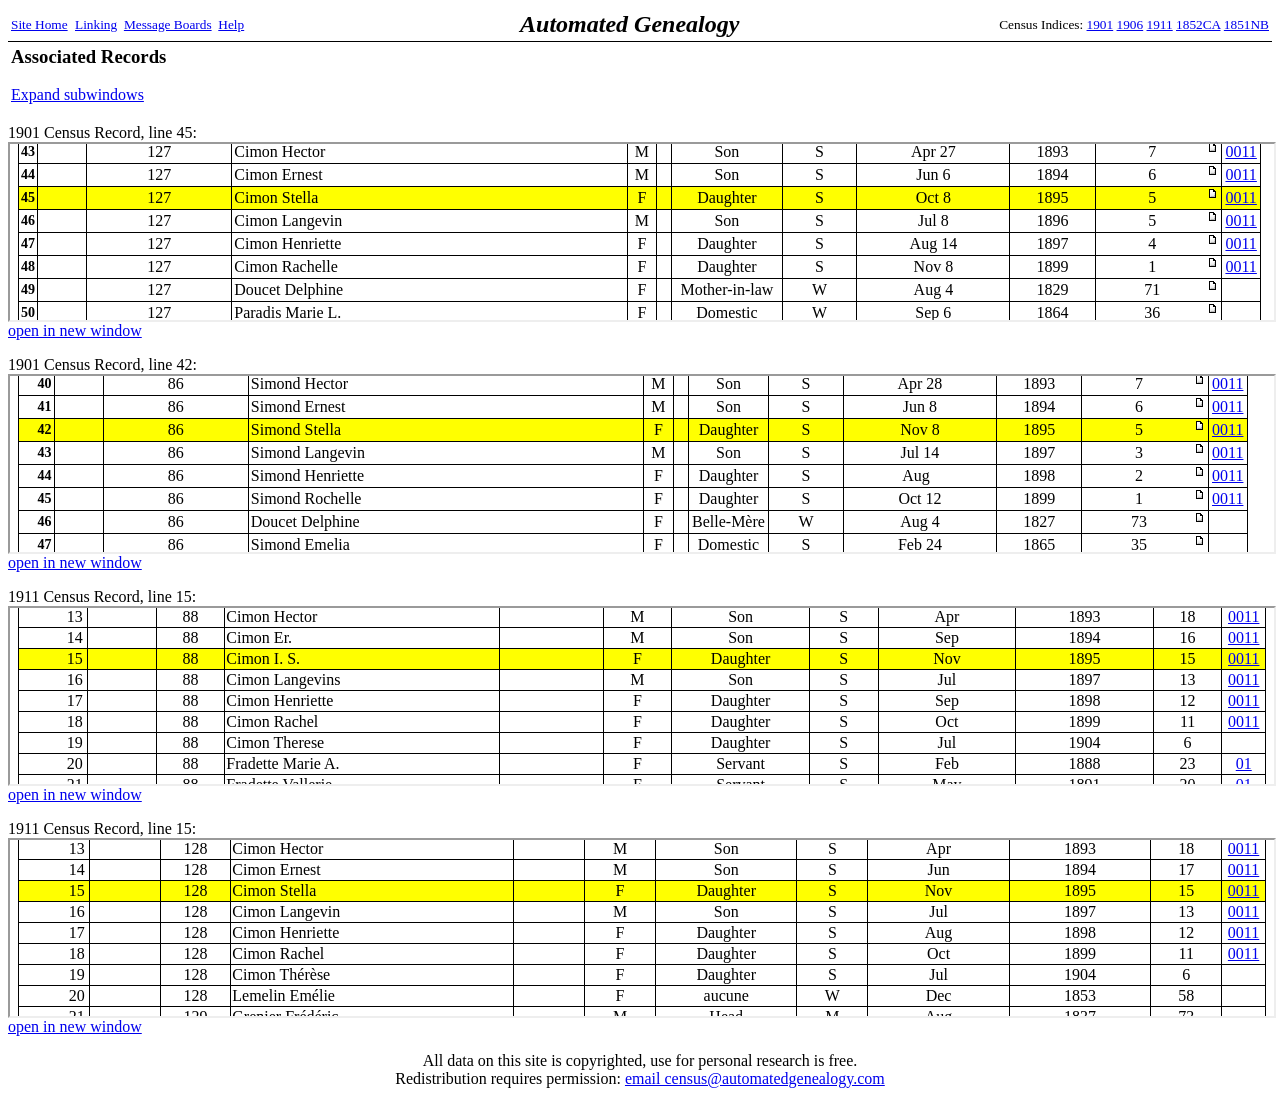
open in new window (75, 330)
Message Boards (168, 24)
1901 (1100, 24)
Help (231, 24)
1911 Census (642, 696)
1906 (1130, 24)
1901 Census (642, 232)
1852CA (1198, 24)
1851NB (1246, 24)
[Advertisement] (1035, 75)
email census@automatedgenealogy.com (755, 1078)
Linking (96, 24)
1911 (1160, 24)
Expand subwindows (77, 94)
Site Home (39, 24)
